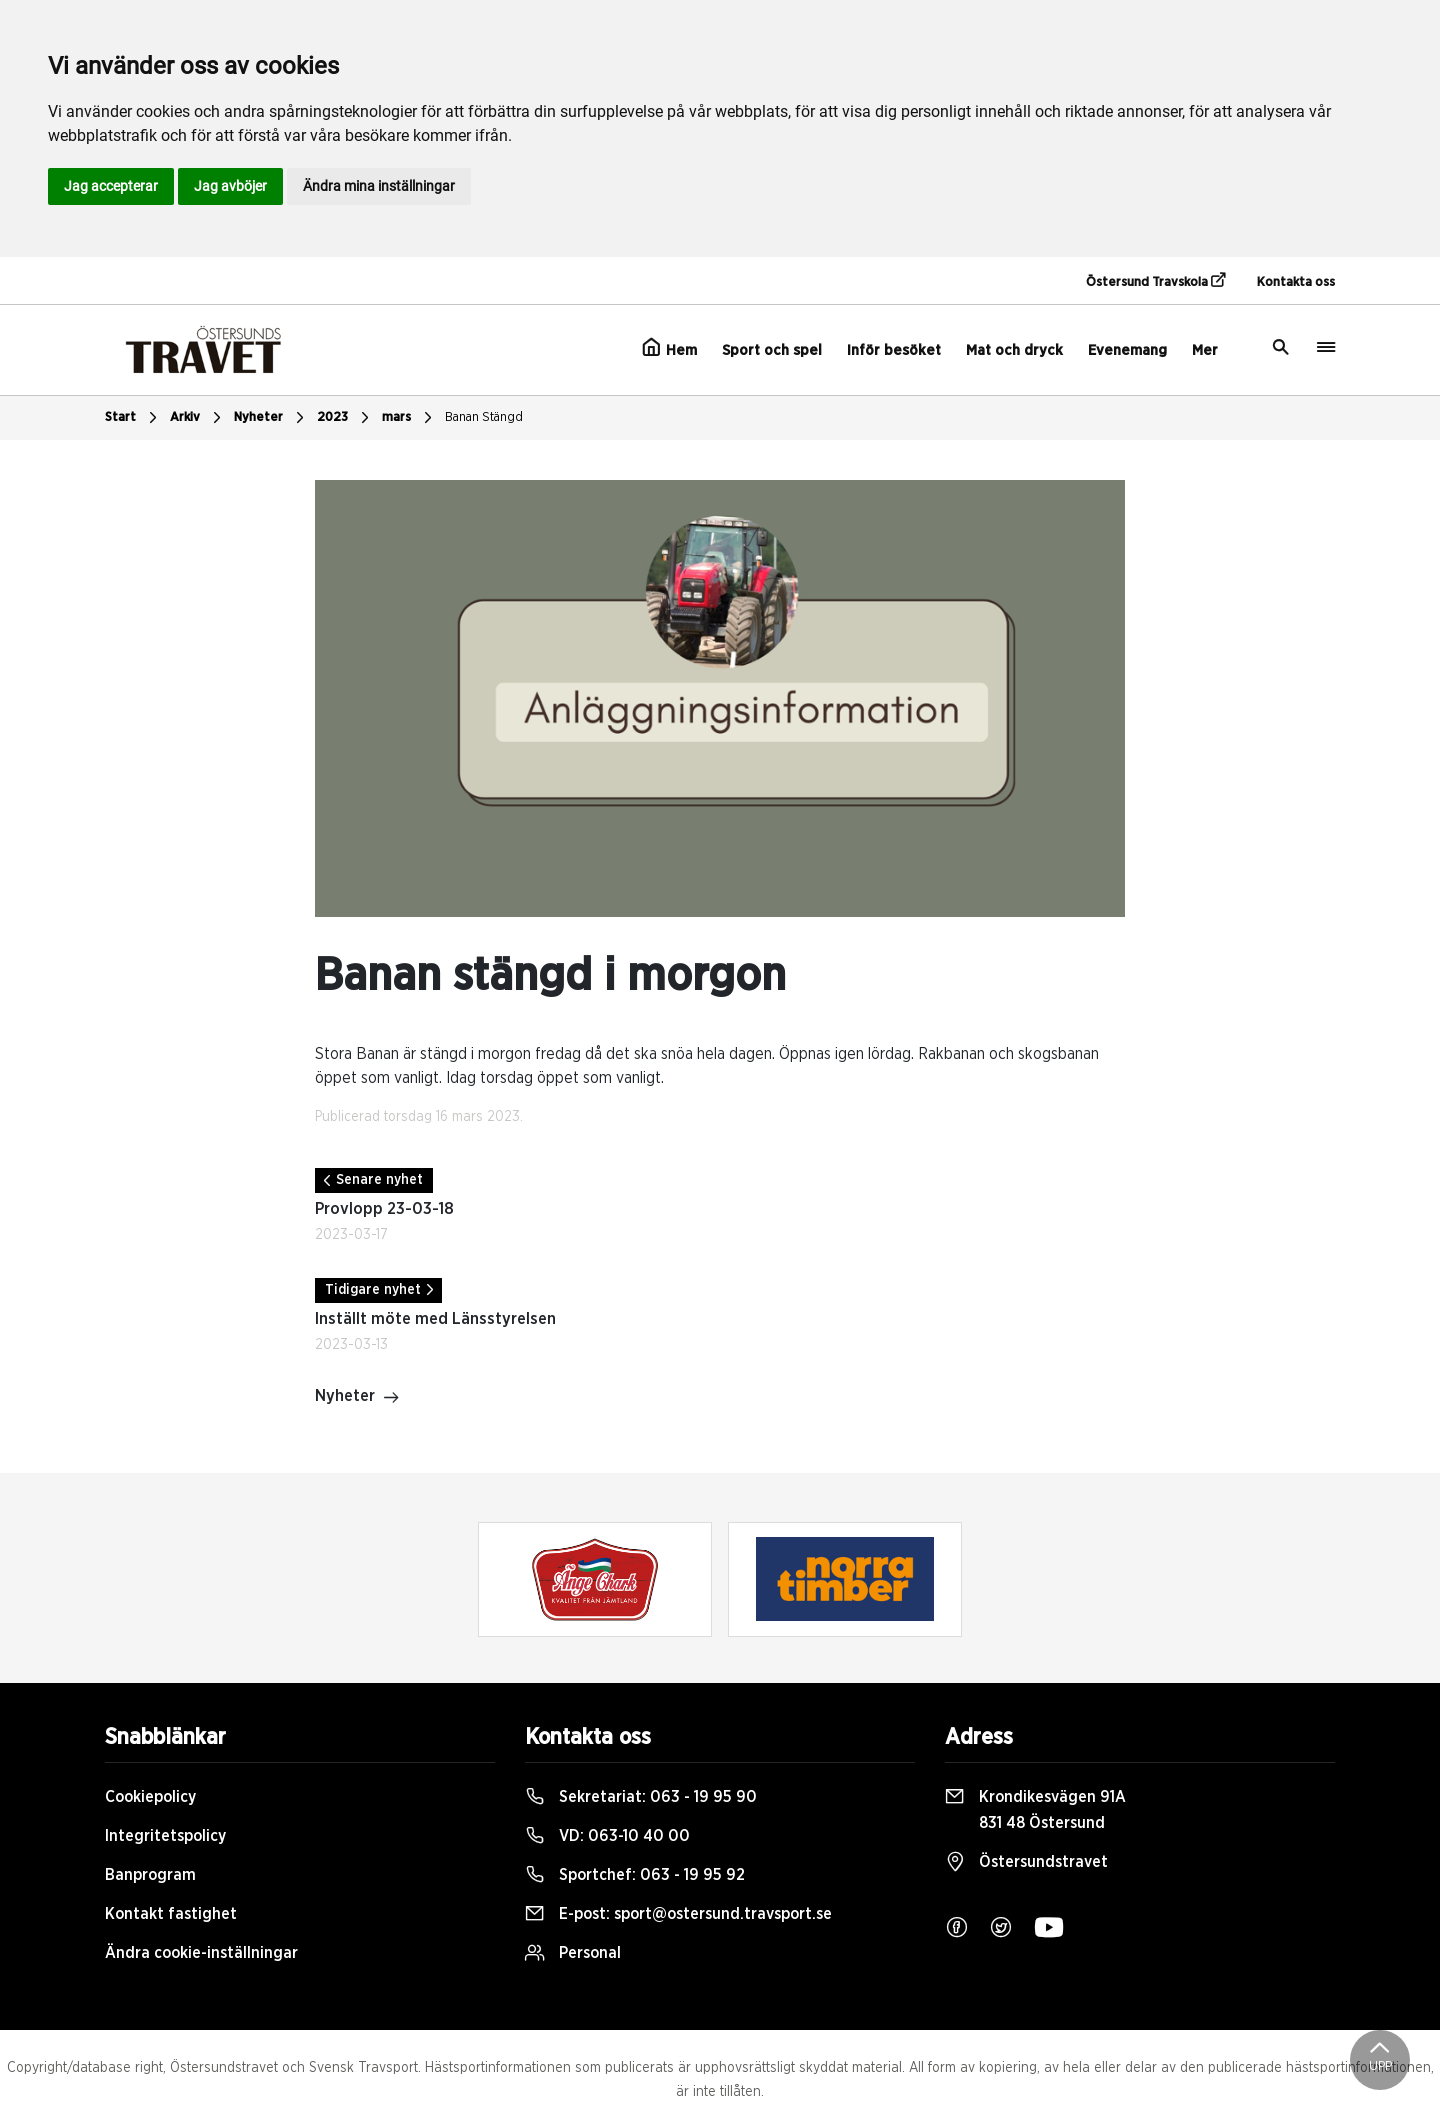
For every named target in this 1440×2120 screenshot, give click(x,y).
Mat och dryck (1014, 350)
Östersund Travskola (1155, 281)
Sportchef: (635, 1875)
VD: (607, 1836)
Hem (669, 348)
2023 (345, 418)
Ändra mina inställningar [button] (379, 186)
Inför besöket (894, 350)
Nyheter (271, 418)
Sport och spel (772, 350)
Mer (1205, 350)
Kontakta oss (1296, 282)
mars (409, 418)
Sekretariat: (641, 1797)
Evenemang (1127, 350)
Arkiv (198, 418)
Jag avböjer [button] (230, 186)
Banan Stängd (484, 417)
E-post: (678, 1914)
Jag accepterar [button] (111, 186)
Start (133, 418)
